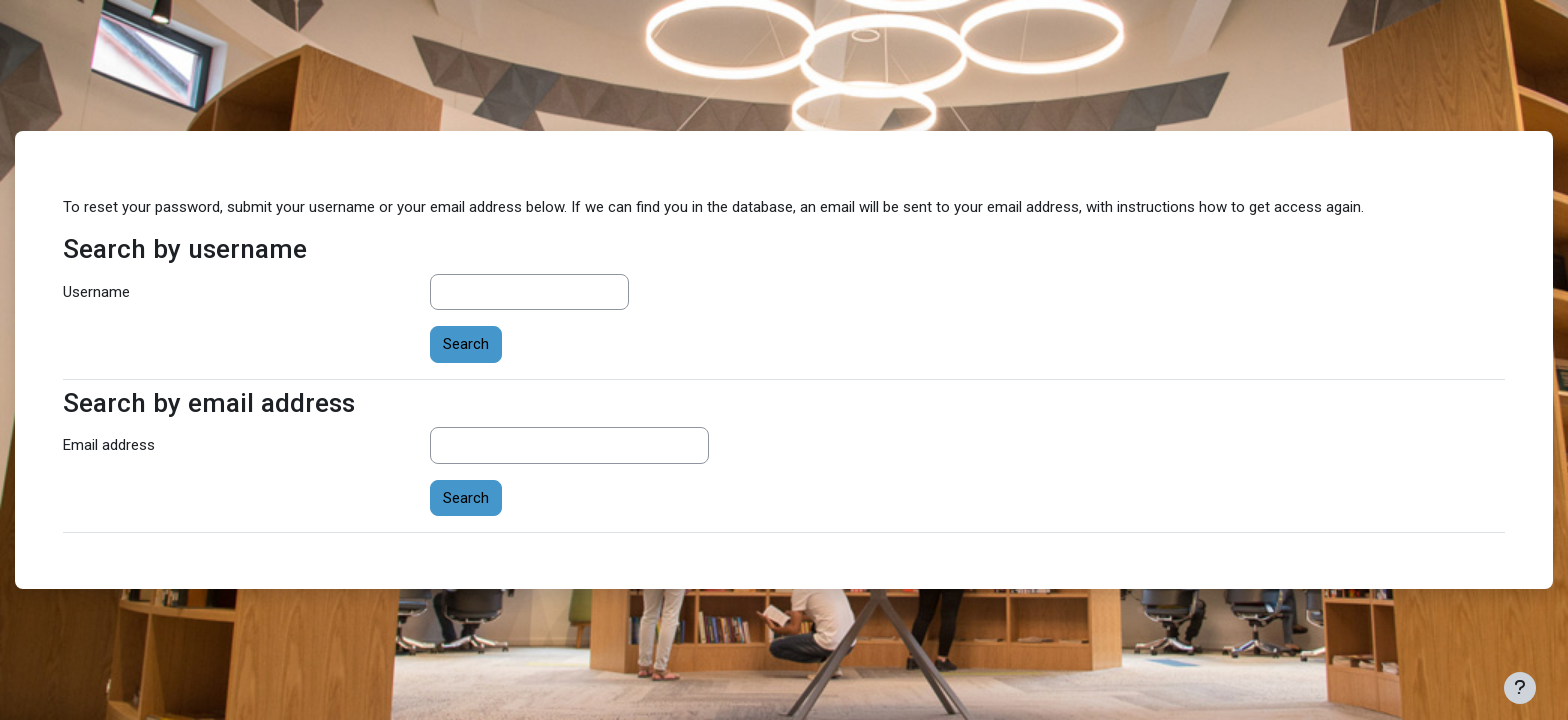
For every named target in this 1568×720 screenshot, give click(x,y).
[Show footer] (1520, 688)
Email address (109, 445)
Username (96, 292)
